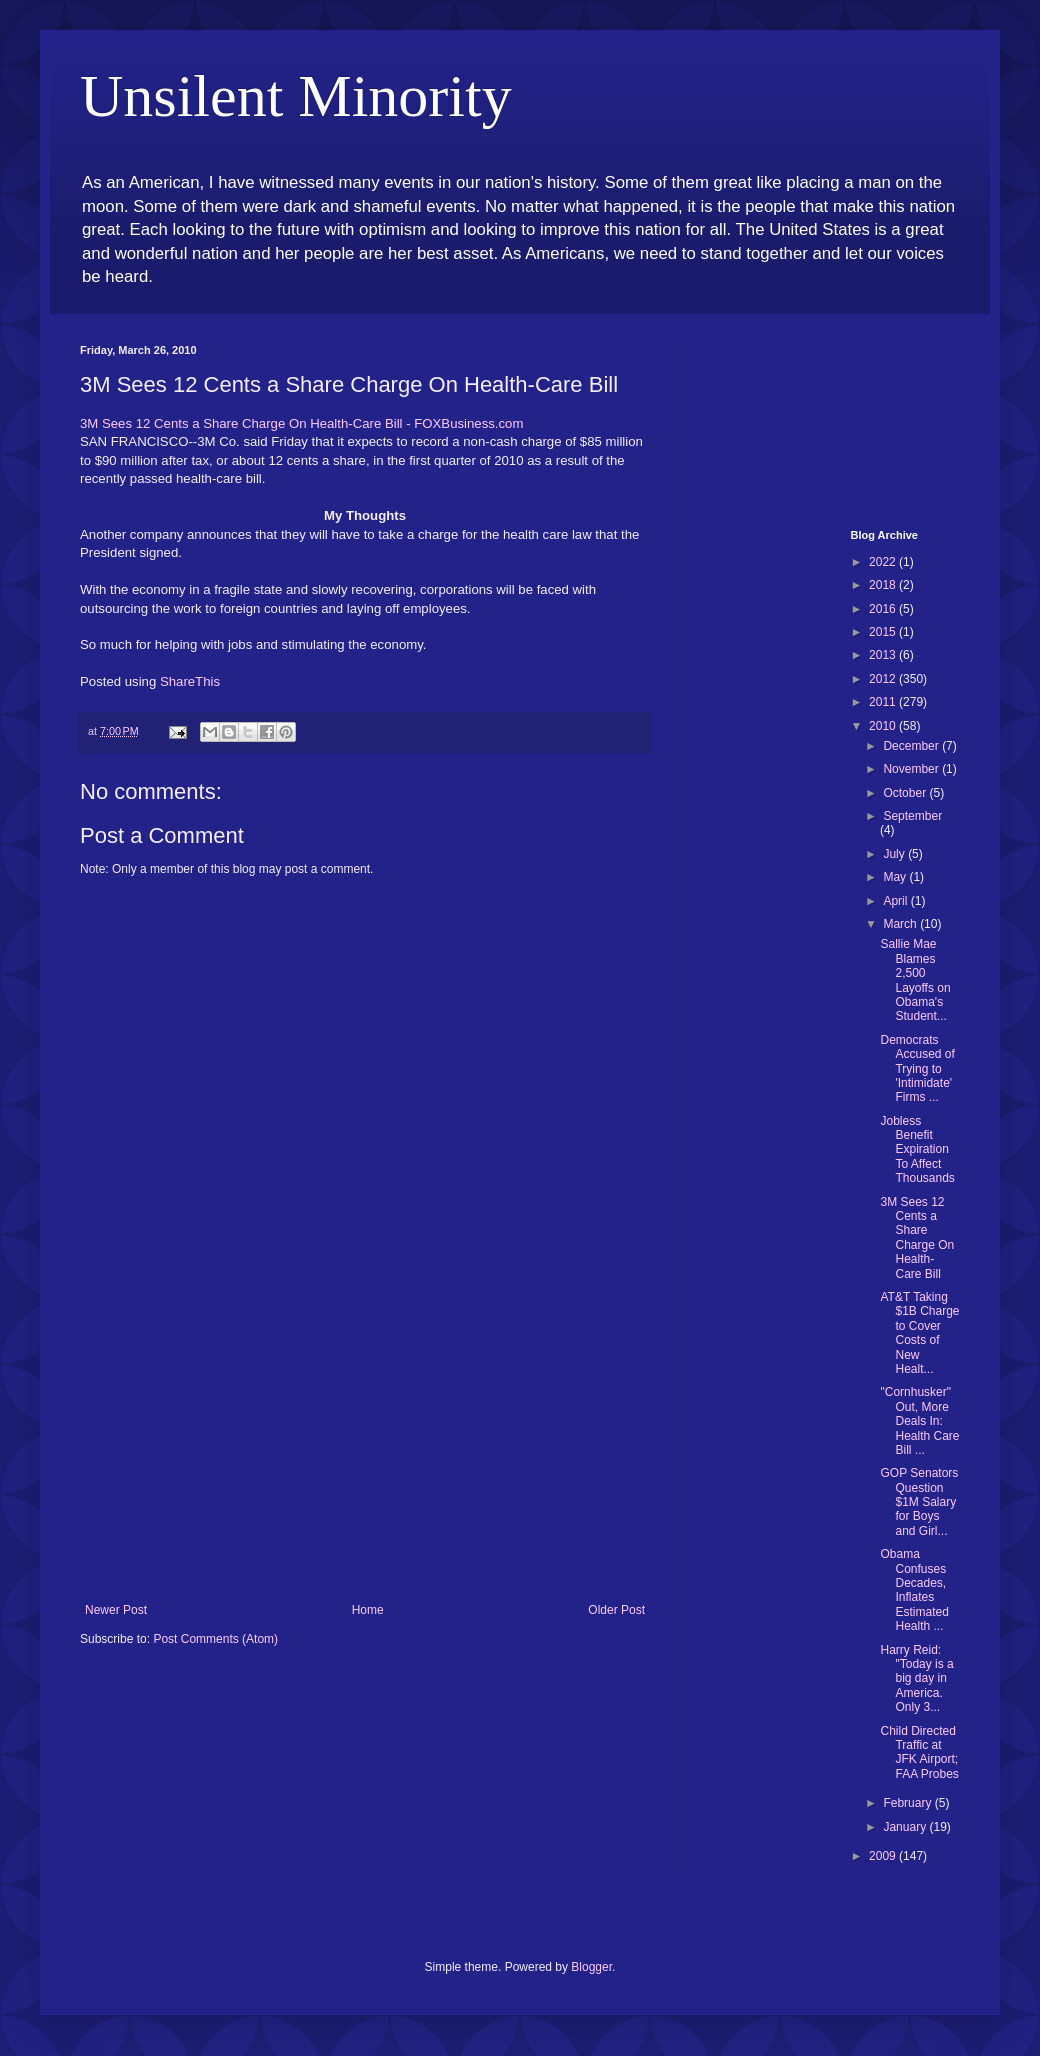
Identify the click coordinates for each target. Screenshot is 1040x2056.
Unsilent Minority (296, 96)
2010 (884, 726)
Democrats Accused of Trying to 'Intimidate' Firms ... (917, 1069)
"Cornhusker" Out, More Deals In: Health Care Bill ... (919, 1421)
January (906, 1827)
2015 (884, 632)
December (912, 746)
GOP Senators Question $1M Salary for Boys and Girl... (919, 1502)
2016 (884, 609)
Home (368, 1610)
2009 (884, 1856)
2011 (884, 702)
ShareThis (190, 681)
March (901, 924)
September (912, 816)
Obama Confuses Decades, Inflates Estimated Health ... (914, 1590)
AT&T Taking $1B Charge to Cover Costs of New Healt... (919, 1333)
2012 (884, 679)
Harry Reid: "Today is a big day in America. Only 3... (916, 1679)
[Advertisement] (365, 1453)
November (912, 769)
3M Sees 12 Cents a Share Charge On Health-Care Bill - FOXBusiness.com (301, 423)
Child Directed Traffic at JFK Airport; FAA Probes (919, 1752)
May (896, 877)
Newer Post (116, 1610)
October (906, 793)
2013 (884, 655)
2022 (884, 562)
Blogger (591, 1967)
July (895, 854)
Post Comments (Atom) (215, 1639)
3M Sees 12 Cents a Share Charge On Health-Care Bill (917, 1238)
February (908, 1803)
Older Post (616, 1610)
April (896, 901)
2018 (884, 585)
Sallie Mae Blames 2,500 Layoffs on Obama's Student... (915, 980)
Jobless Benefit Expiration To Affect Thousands (917, 1150)
